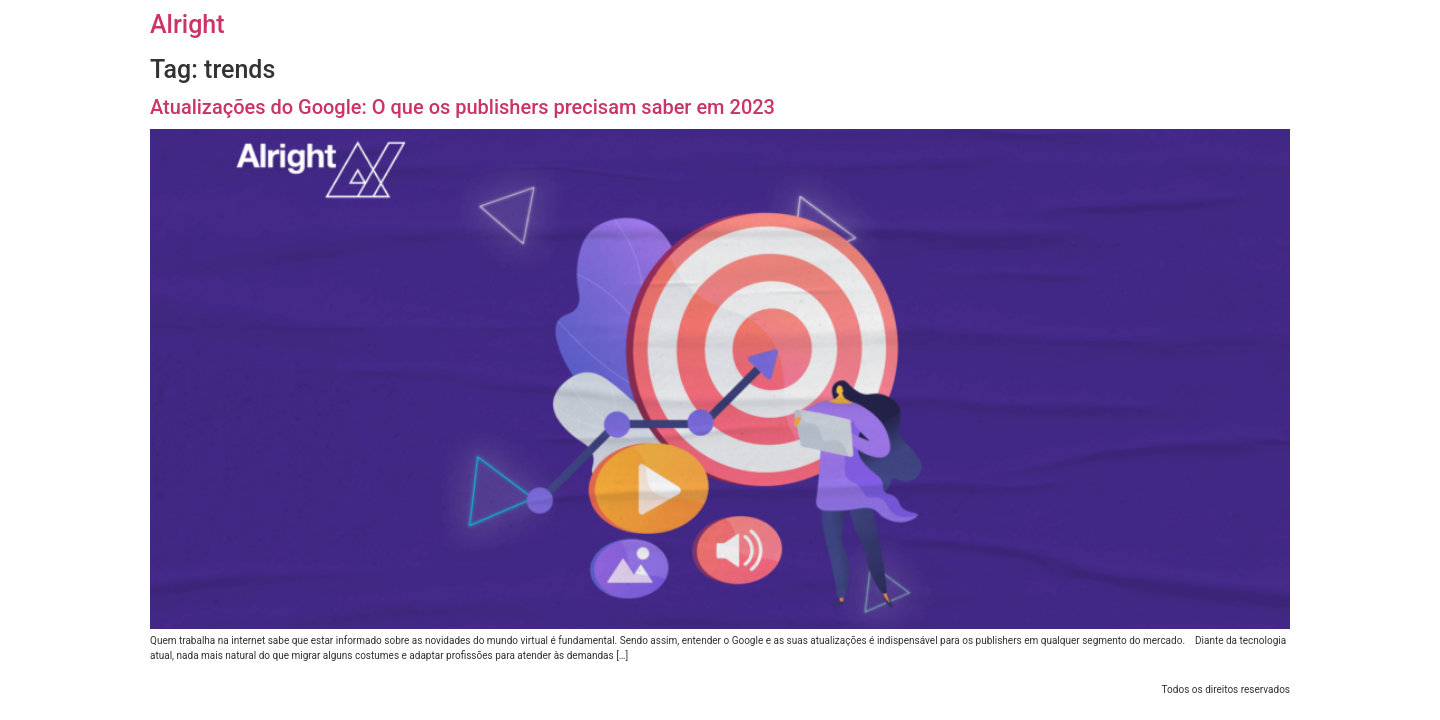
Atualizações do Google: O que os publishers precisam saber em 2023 (462, 107)
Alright (187, 24)
